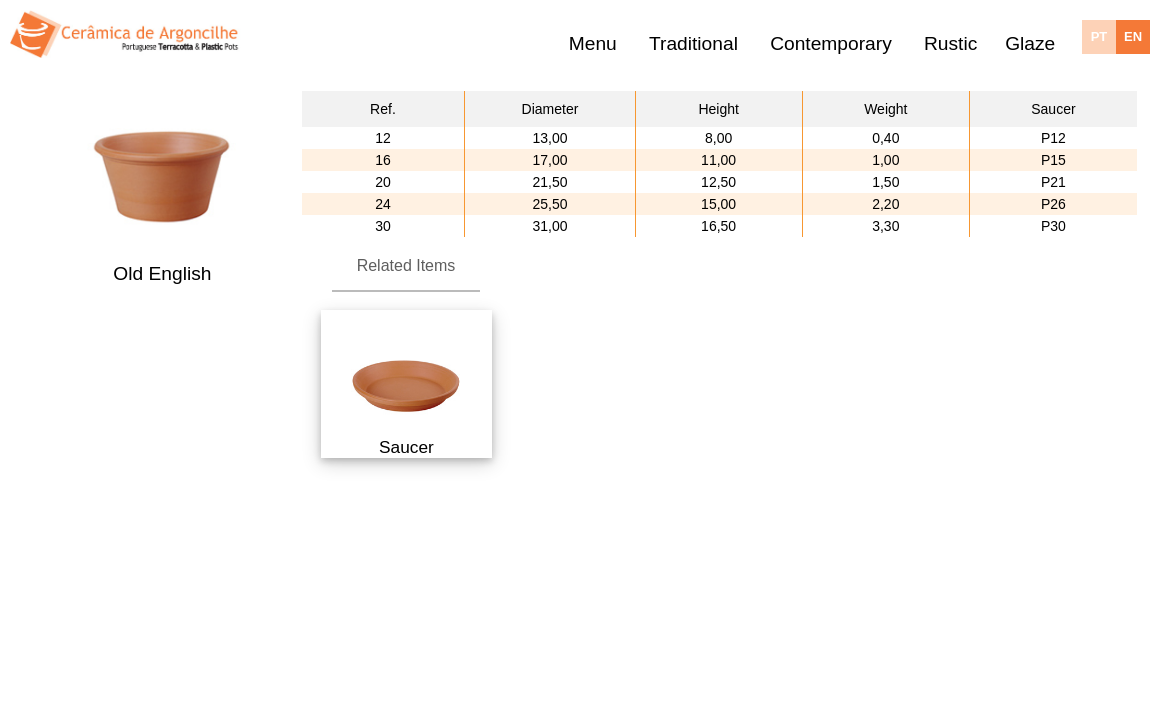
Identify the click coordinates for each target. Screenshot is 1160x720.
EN (1133, 36)
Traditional (693, 43)
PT (1099, 36)
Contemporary (831, 43)
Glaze (1030, 43)
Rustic (950, 43)
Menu (593, 43)
